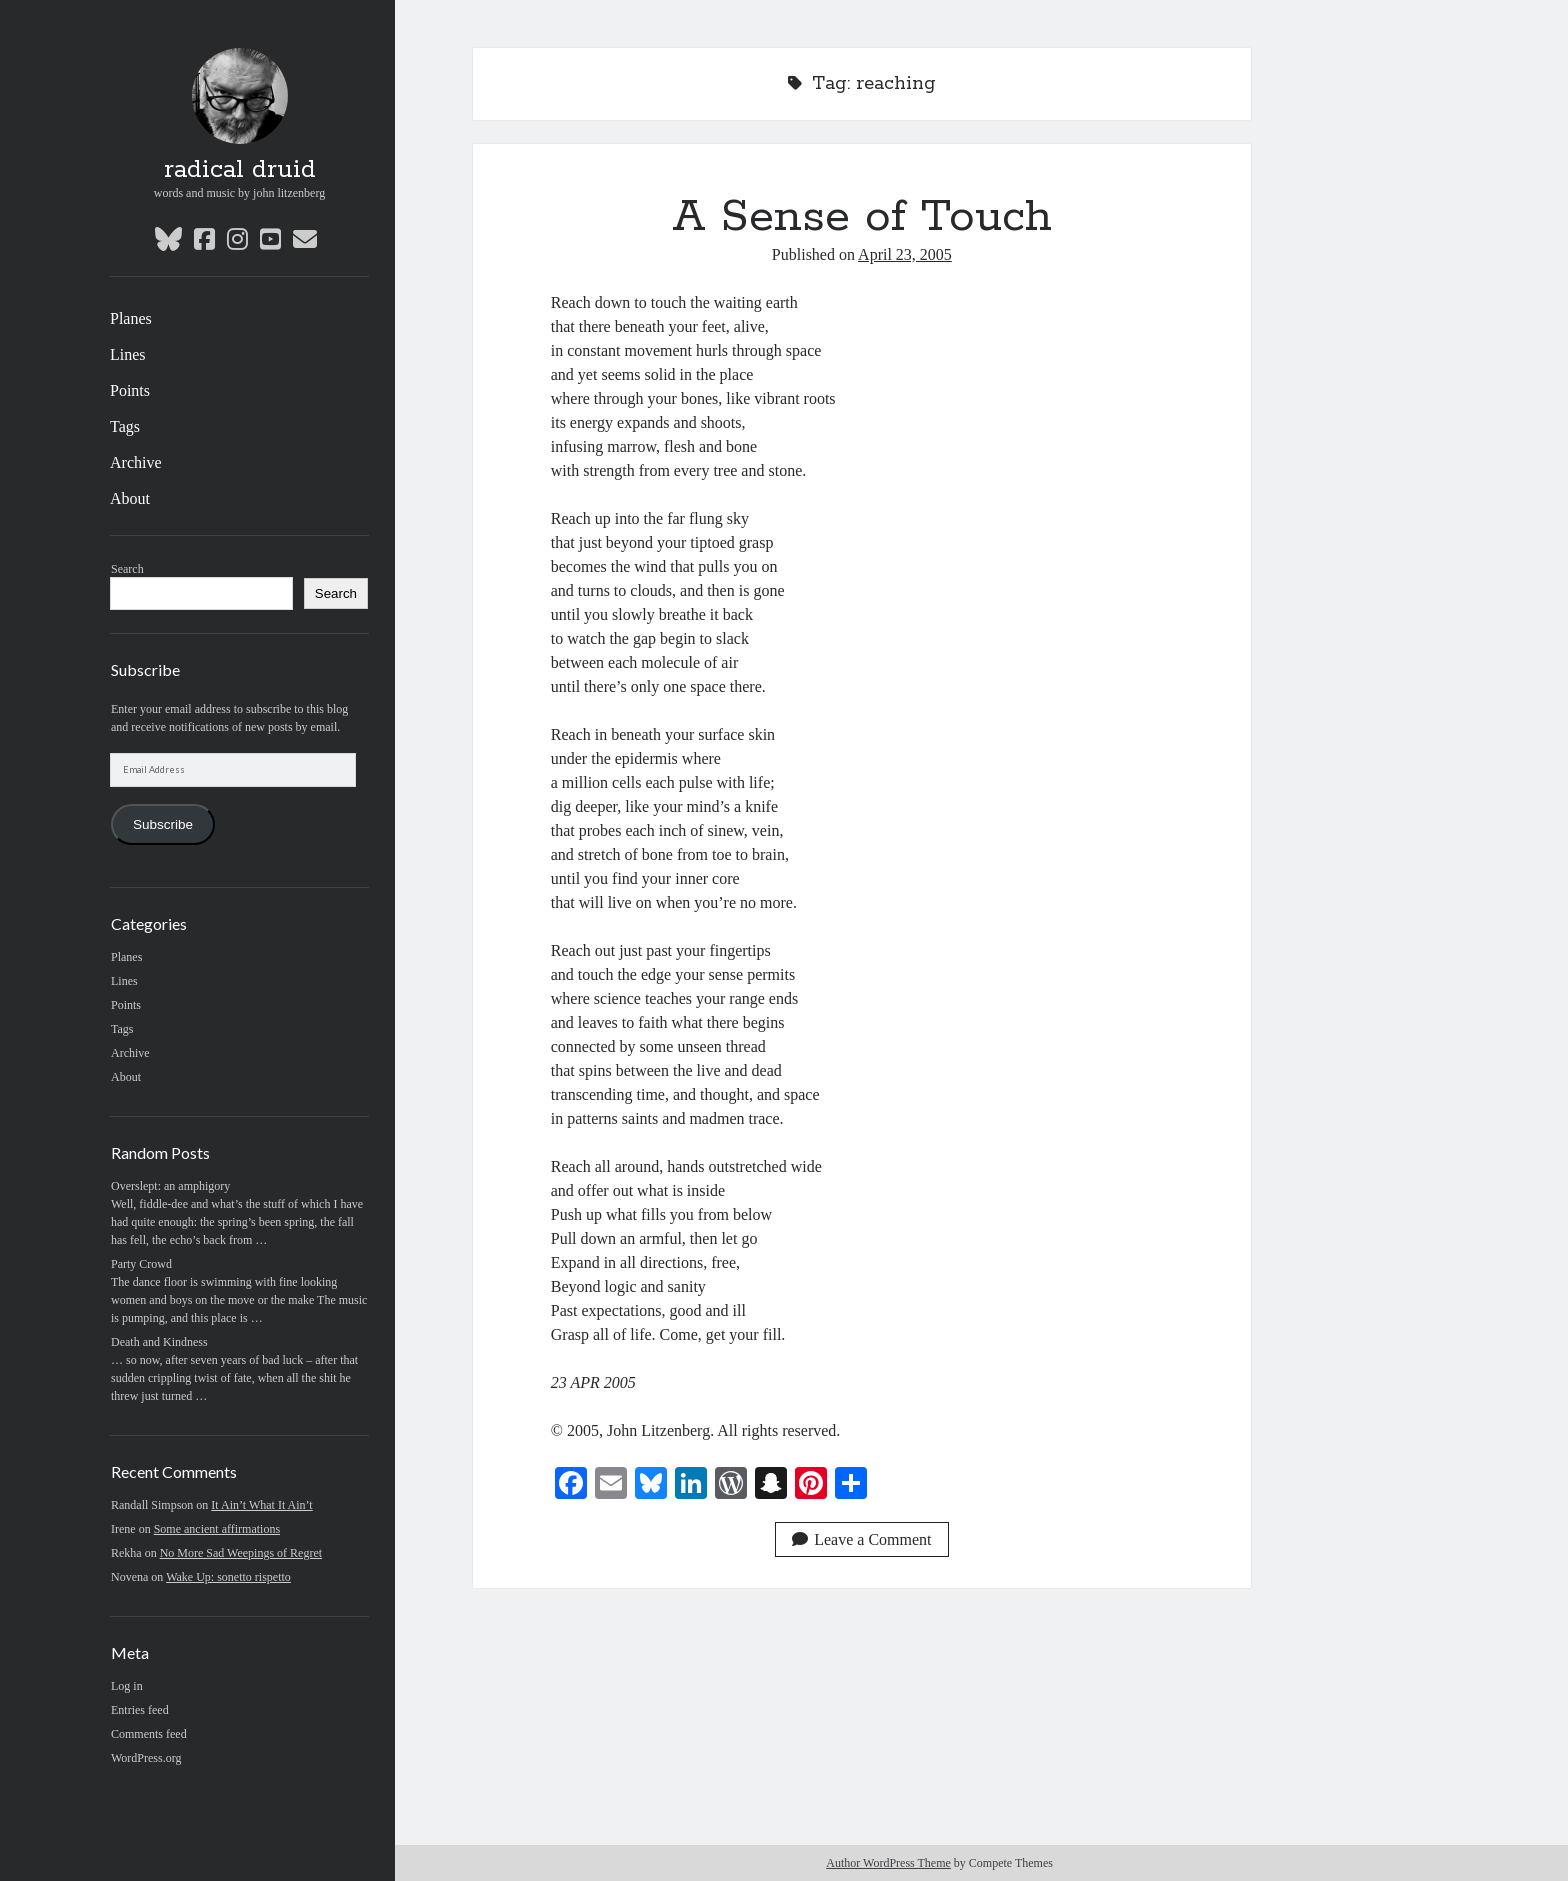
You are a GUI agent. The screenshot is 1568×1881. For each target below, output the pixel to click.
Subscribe (163, 824)
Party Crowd (141, 1264)
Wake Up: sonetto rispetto (228, 1577)
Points (130, 390)
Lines (128, 354)
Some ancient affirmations (217, 1529)
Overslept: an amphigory (170, 1186)
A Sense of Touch (862, 217)
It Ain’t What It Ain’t (261, 1505)
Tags (125, 426)
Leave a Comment (861, 1539)
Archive (136, 462)
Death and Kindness (159, 1342)
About (130, 498)
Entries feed (140, 1710)
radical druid (240, 170)
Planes (131, 318)
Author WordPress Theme (888, 1863)
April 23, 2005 (905, 254)
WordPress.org (146, 1758)
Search (127, 569)
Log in (127, 1686)
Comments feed (149, 1734)
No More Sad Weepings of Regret (241, 1553)
